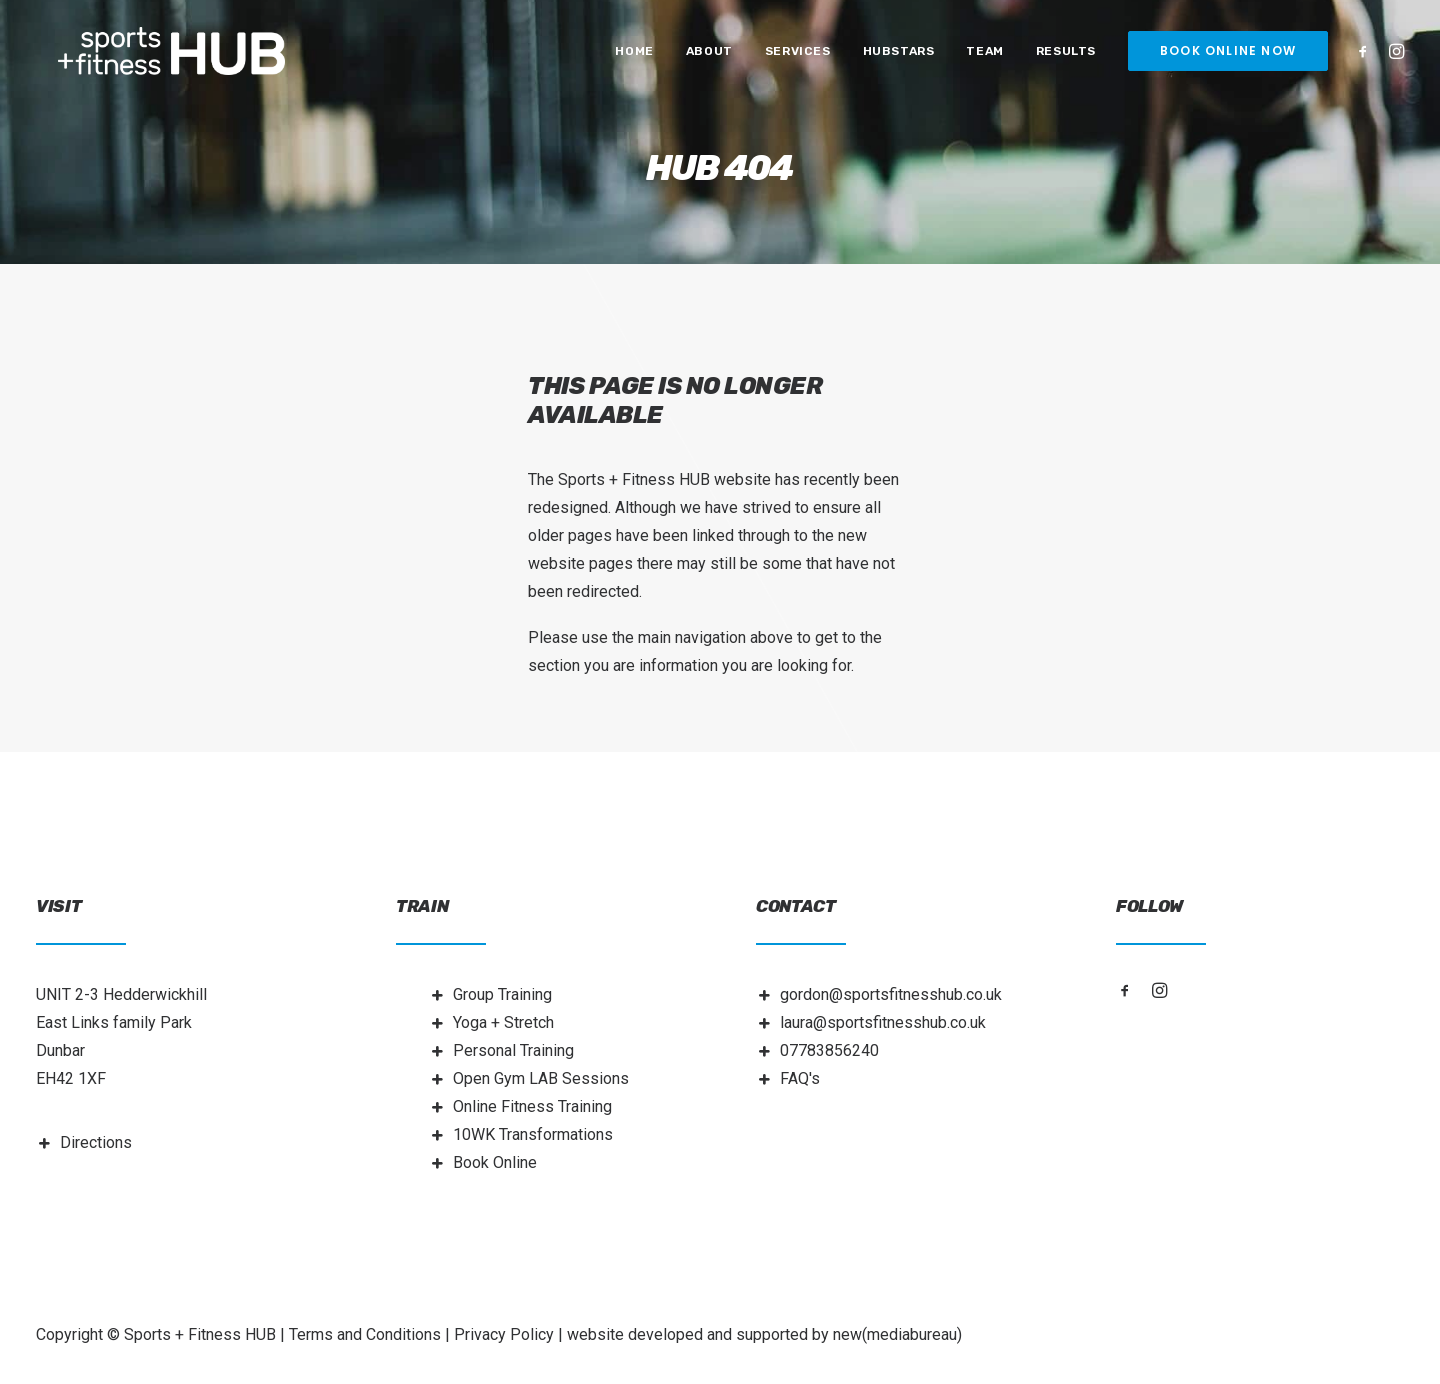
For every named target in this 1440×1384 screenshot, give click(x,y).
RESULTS (1066, 57)
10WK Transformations (533, 1134)
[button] (1366, 57)
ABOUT (709, 57)
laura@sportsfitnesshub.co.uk (883, 1022)
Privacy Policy (504, 1334)
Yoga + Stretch (503, 1022)
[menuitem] (634, 57)
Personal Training (513, 1050)
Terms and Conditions (365, 1334)
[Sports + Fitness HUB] (178, 57)
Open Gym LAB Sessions (541, 1078)
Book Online (495, 1162)
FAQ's (800, 1078)
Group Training (502, 994)
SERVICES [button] (798, 57)
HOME (634, 57)
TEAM (984, 57)
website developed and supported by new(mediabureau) (764, 1334)
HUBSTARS (899, 57)
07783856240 (829, 1050)
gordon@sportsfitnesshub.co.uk (891, 994)
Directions (96, 1142)
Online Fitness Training (532, 1106)
